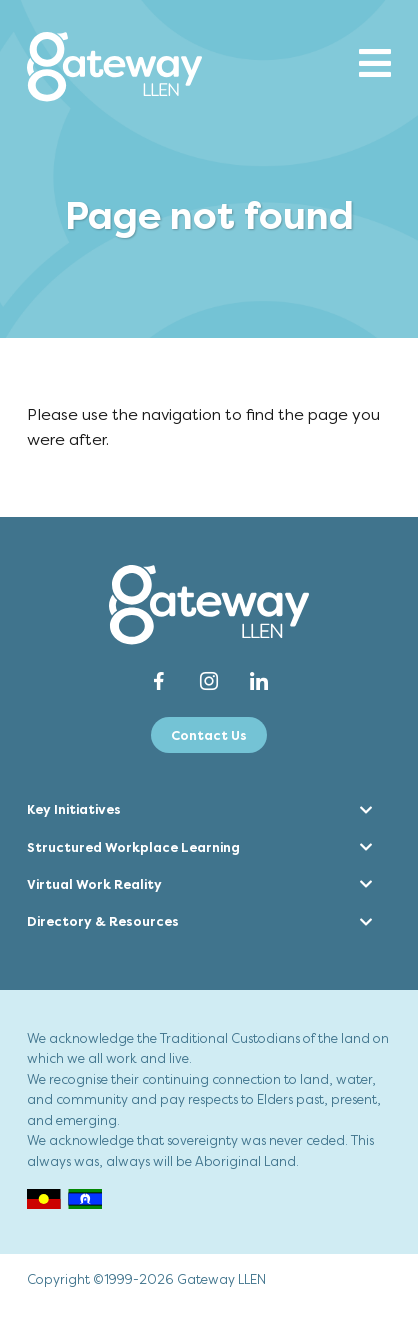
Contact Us (209, 735)
